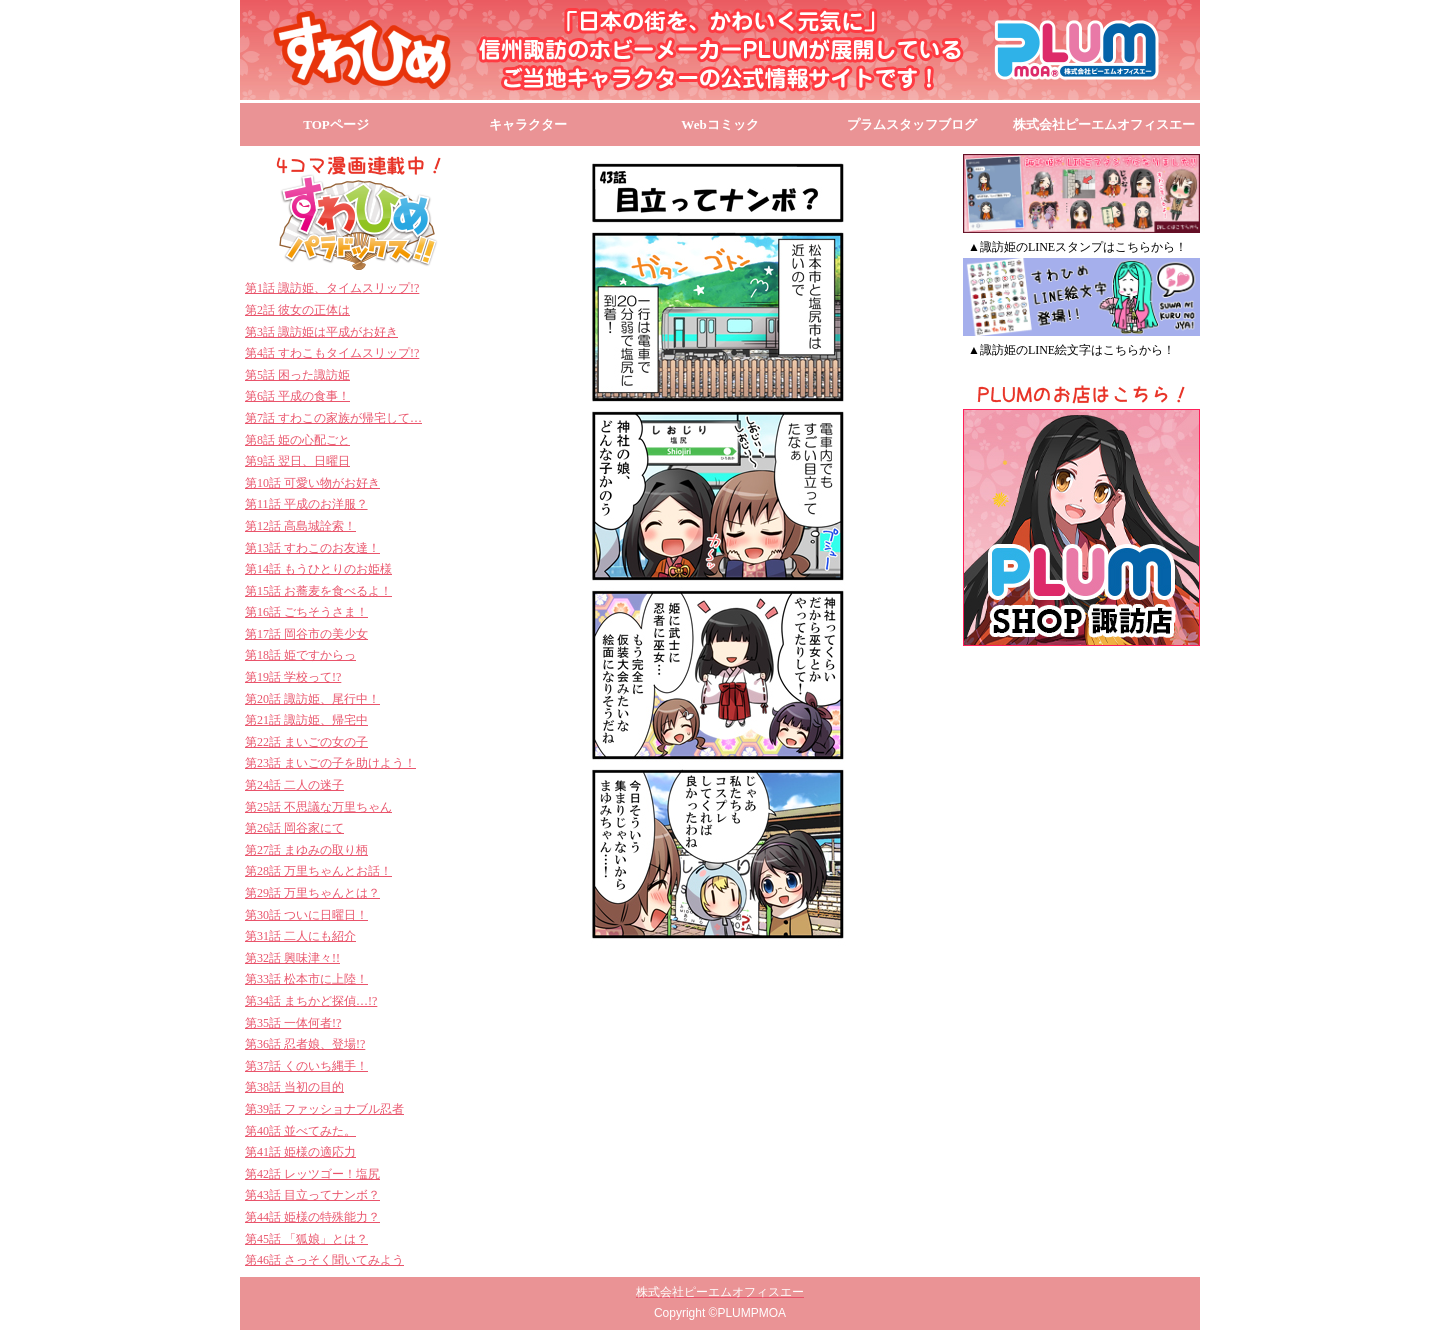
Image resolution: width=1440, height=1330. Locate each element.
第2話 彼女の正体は (297, 310)
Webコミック (719, 124)
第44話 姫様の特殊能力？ (312, 1217)
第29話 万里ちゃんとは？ (312, 893)
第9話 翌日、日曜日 (297, 461)
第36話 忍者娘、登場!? (305, 1044)
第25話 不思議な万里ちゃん (318, 807)
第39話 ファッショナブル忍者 (324, 1109)
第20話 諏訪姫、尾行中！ (312, 699)
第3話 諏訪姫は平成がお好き (321, 332)
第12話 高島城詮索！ (300, 526)
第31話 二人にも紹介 (300, 936)
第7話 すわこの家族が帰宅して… (333, 418)
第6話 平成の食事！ (297, 396)
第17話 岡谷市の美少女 (306, 634)
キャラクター (528, 124)
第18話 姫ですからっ (300, 655)
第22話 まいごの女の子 (306, 742)
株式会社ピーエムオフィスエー (1104, 124)
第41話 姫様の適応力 (300, 1152)
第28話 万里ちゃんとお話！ (318, 871)
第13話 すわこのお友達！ (312, 548)
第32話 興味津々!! (292, 958)
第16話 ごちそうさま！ (306, 612)
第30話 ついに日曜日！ (306, 915)
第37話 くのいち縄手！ (306, 1066)
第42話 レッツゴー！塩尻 (312, 1174)
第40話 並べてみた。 (300, 1131)
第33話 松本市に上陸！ (306, 979)
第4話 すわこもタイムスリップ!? (332, 353)
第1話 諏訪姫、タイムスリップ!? (332, 288)
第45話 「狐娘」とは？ (306, 1239)
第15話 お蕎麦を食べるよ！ (318, 591)
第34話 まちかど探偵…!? (311, 1001)
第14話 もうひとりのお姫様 (318, 569)
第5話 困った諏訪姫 (297, 375)
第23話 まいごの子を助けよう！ (330, 763)
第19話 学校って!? (293, 677)
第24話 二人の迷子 (294, 785)
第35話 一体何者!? (293, 1023)
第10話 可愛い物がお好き (312, 483)
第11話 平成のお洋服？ (306, 504)
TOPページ (336, 124)
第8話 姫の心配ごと (297, 440)
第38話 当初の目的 (294, 1087)
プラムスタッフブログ (912, 124)
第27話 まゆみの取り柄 (306, 850)
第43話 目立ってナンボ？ (312, 1195)
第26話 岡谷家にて (294, 828)
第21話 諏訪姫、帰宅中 (306, 720)
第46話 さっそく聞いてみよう (324, 1260)
